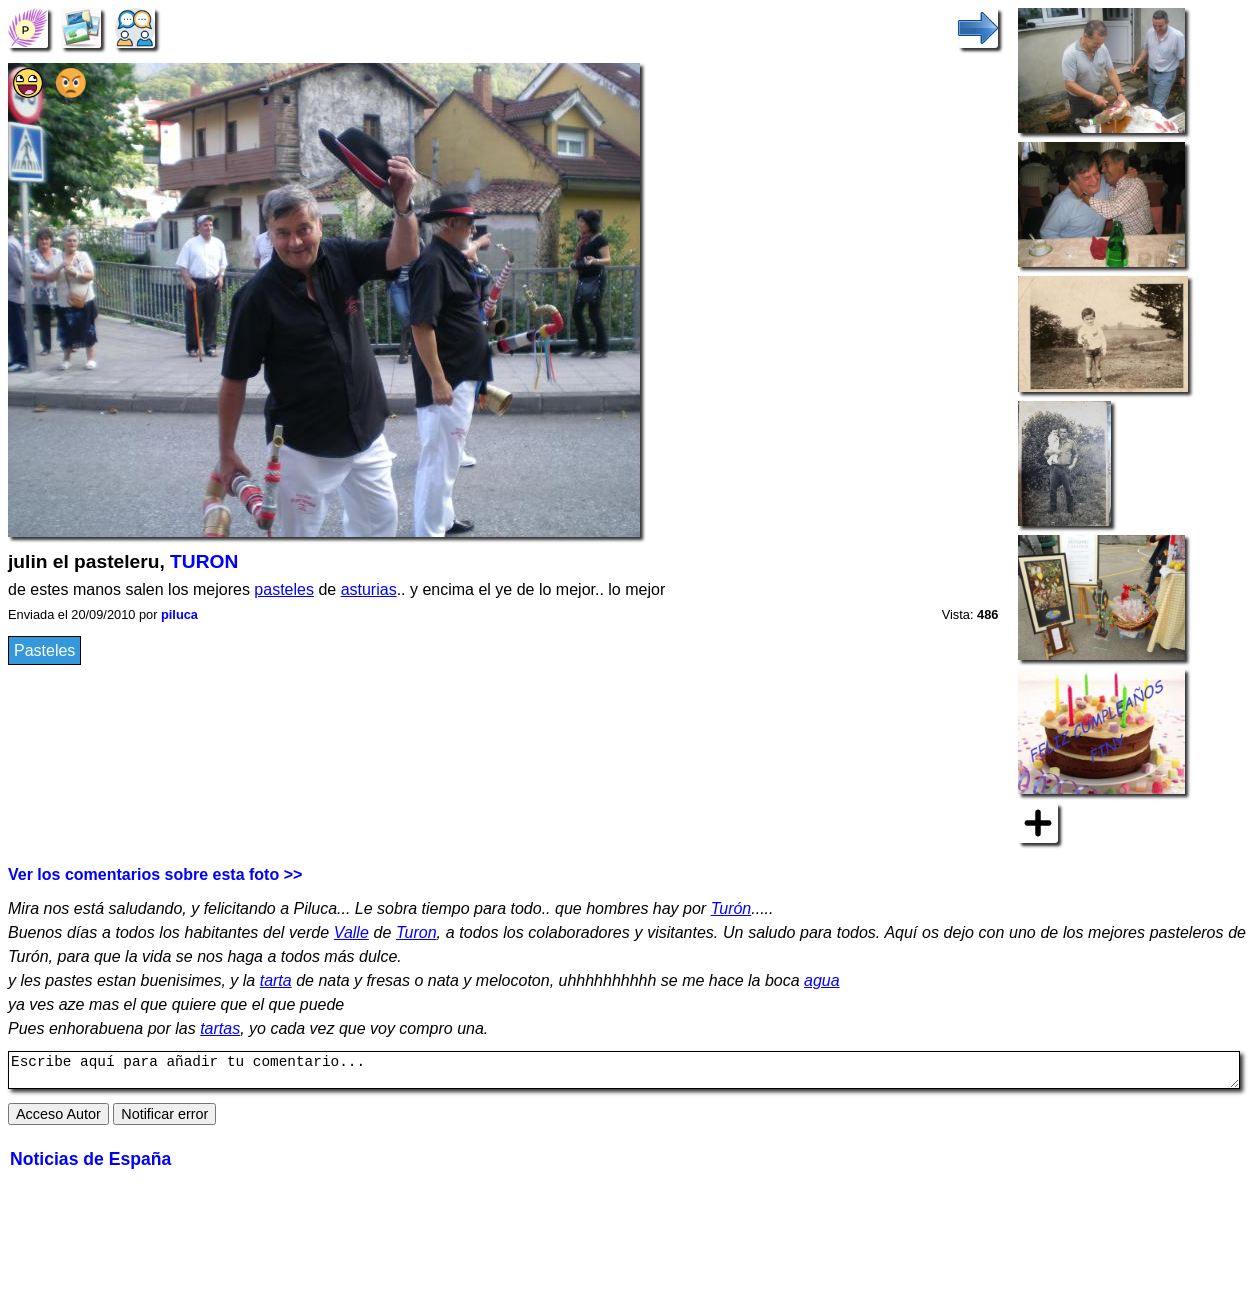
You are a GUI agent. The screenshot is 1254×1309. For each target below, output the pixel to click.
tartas (220, 1028)
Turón (731, 908)
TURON (204, 561)
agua (822, 980)
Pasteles (44, 650)
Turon (416, 932)
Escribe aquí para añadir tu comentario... (624, 1073)
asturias (369, 589)
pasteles (284, 589)
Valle (351, 932)
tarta (276, 980)
